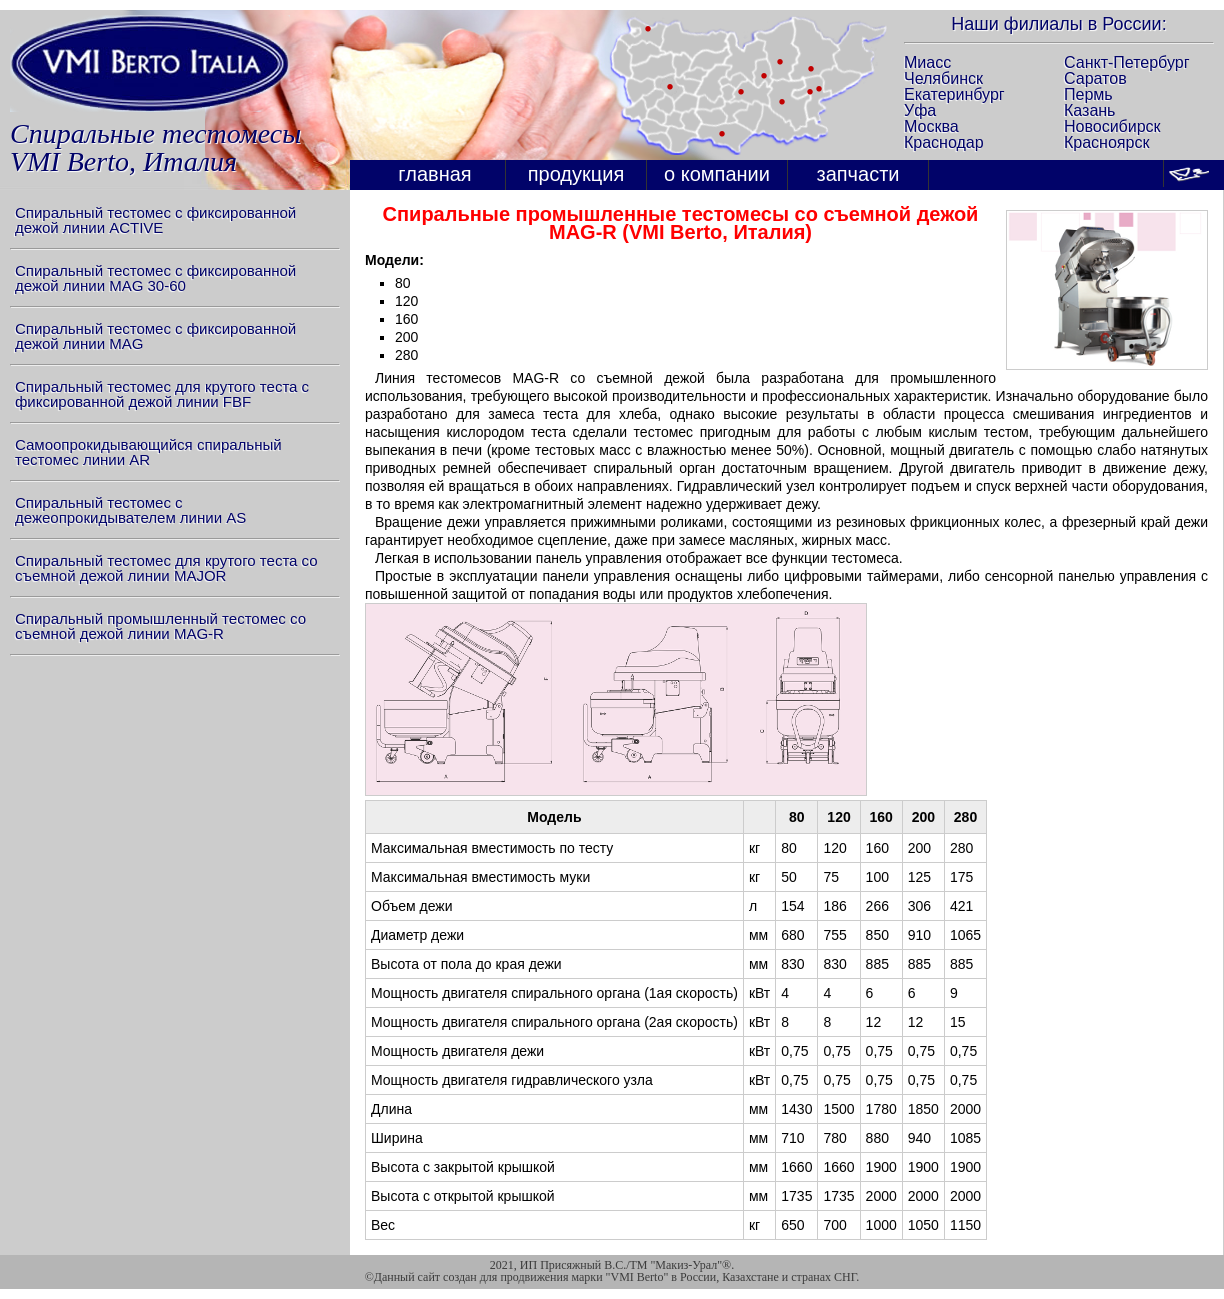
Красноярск (1106, 142)
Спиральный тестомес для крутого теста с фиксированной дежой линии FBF (162, 394)
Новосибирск (1112, 126)
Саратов (1095, 78)
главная (434, 174)
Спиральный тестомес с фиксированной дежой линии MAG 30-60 (155, 278)
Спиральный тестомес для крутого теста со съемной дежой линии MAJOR (166, 568)
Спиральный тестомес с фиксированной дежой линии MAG (155, 336)
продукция (576, 174)
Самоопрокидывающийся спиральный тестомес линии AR (148, 452)
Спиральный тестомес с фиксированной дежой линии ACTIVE (155, 220)
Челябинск (943, 78)
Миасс (927, 62)
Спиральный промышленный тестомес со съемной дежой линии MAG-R (160, 626)
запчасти (858, 174)
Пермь (1088, 94)
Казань (1089, 110)
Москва (931, 126)
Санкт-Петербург (1126, 62)
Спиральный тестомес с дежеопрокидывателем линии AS (130, 510)
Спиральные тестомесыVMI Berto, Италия (155, 147)
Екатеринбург (954, 94)
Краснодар (944, 142)
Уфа (920, 110)
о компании (717, 174)
